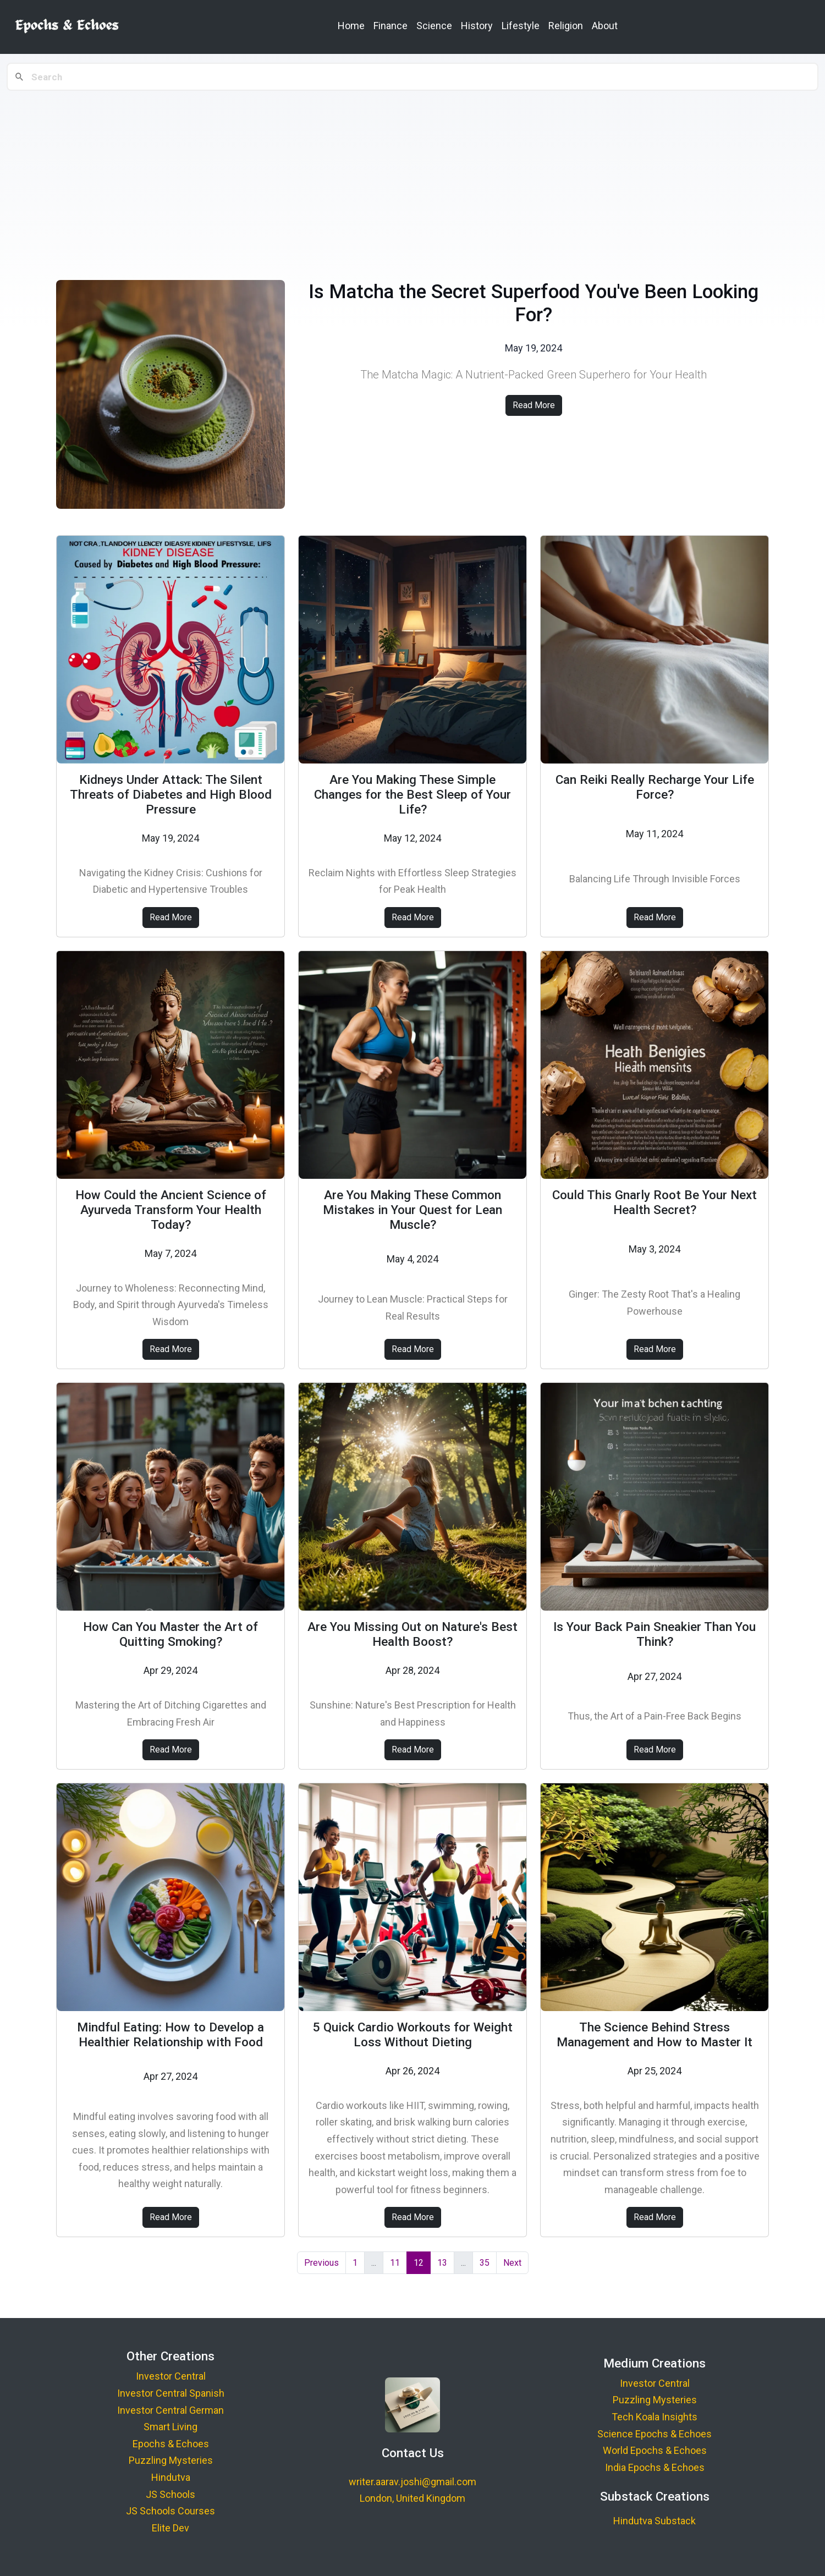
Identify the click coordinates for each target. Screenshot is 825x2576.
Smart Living (170, 2426)
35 (485, 2263)
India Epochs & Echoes (655, 2467)
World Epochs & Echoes (655, 2450)
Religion (565, 25)
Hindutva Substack (654, 2520)
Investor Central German (170, 2410)
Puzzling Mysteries (171, 2460)
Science (434, 25)
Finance (390, 25)
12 (419, 2263)
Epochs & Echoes (171, 2443)
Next (512, 2263)
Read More (534, 405)
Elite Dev (170, 2528)
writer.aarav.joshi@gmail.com (412, 2481)
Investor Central (171, 2376)
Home (351, 25)
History (477, 25)
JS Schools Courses (170, 2511)
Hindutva (170, 2477)
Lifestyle (521, 25)
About (605, 25)
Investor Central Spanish (170, 2393)
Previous (321, 2263)
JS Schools (170, 2494)
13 (442, 2263)
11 (395, 2263)
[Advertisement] (412, 177)
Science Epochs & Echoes (654, 2434)
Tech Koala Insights (654, 2417)
